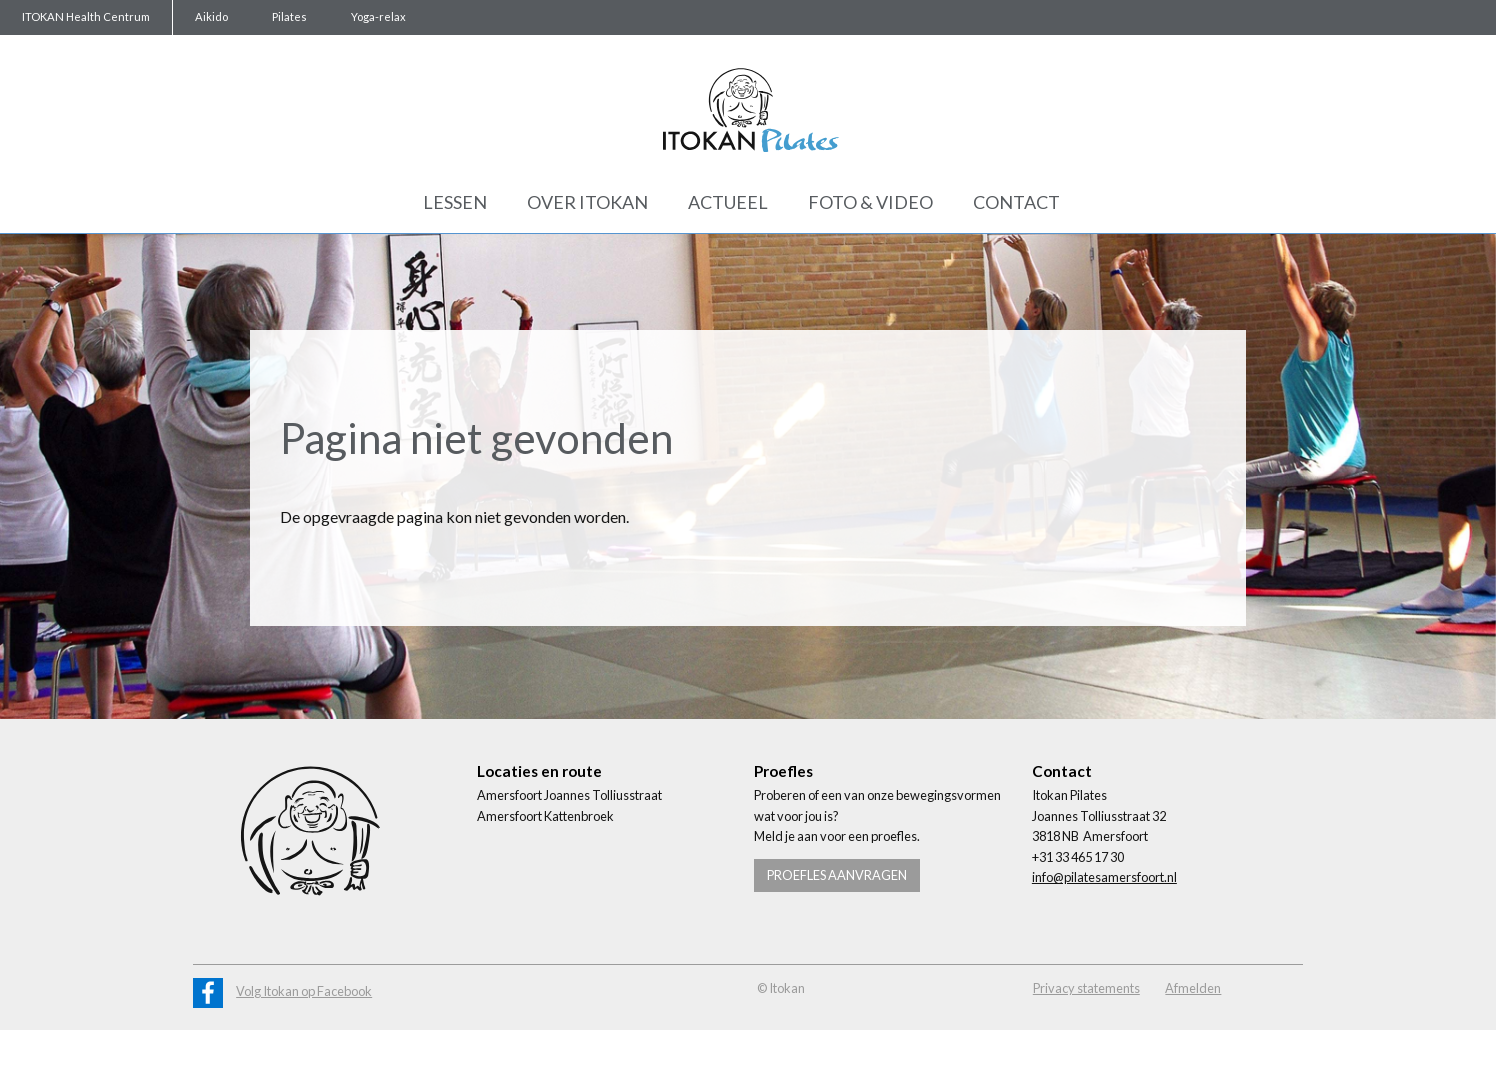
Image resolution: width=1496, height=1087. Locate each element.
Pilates (289, 16)
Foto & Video (870, 202)
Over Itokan (587, 202)
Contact (1016, 202)
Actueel (728, 202)
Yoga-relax (378, 16)
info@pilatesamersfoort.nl (1104, 877)
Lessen (455, 202)
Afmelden (1193, 988)
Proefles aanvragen (837, 875)
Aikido (211, 16)
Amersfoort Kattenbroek (545, 816)
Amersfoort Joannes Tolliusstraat (569, 795)
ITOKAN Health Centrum (86, 16)
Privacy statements (1086, 988)
